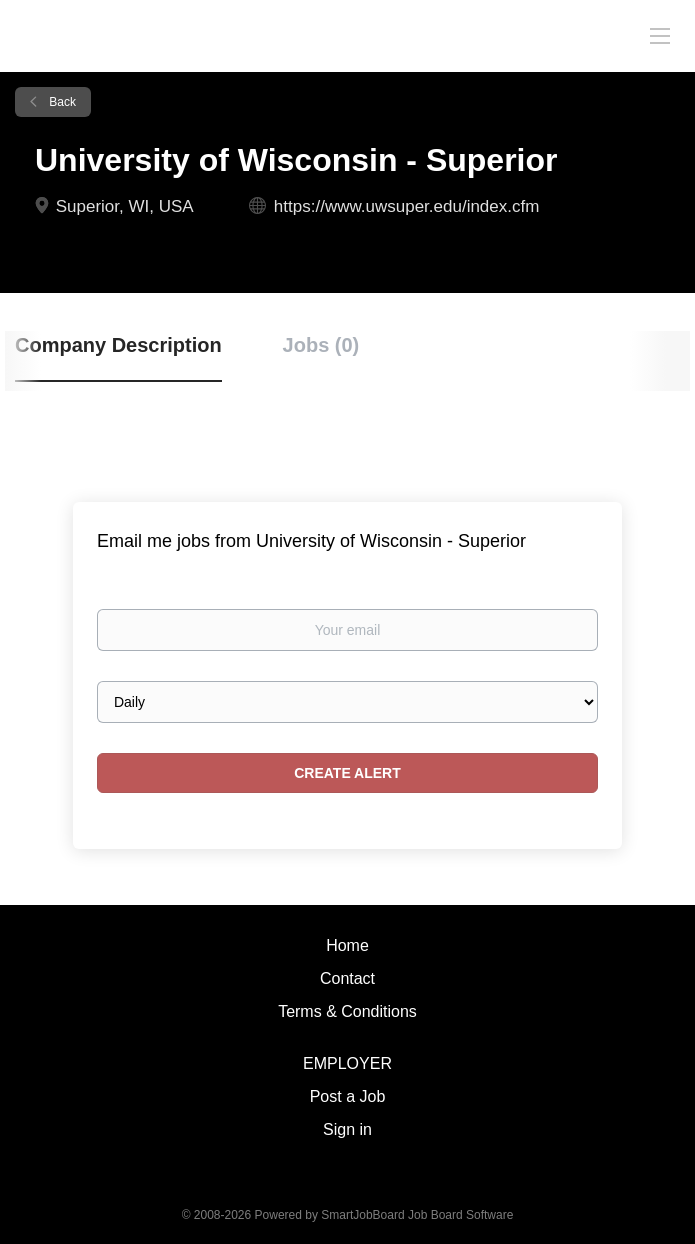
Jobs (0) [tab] (321, 345)
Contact (347, 978)
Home (347, 945)
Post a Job (348, 1096)
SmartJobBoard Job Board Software (417, 1215)
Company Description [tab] (118, 345)
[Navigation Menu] (660, 35)
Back (61, 102)
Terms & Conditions (347, 1011)
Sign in (347, 1129)
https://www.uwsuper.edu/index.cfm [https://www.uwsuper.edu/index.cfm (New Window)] (407, 206)
